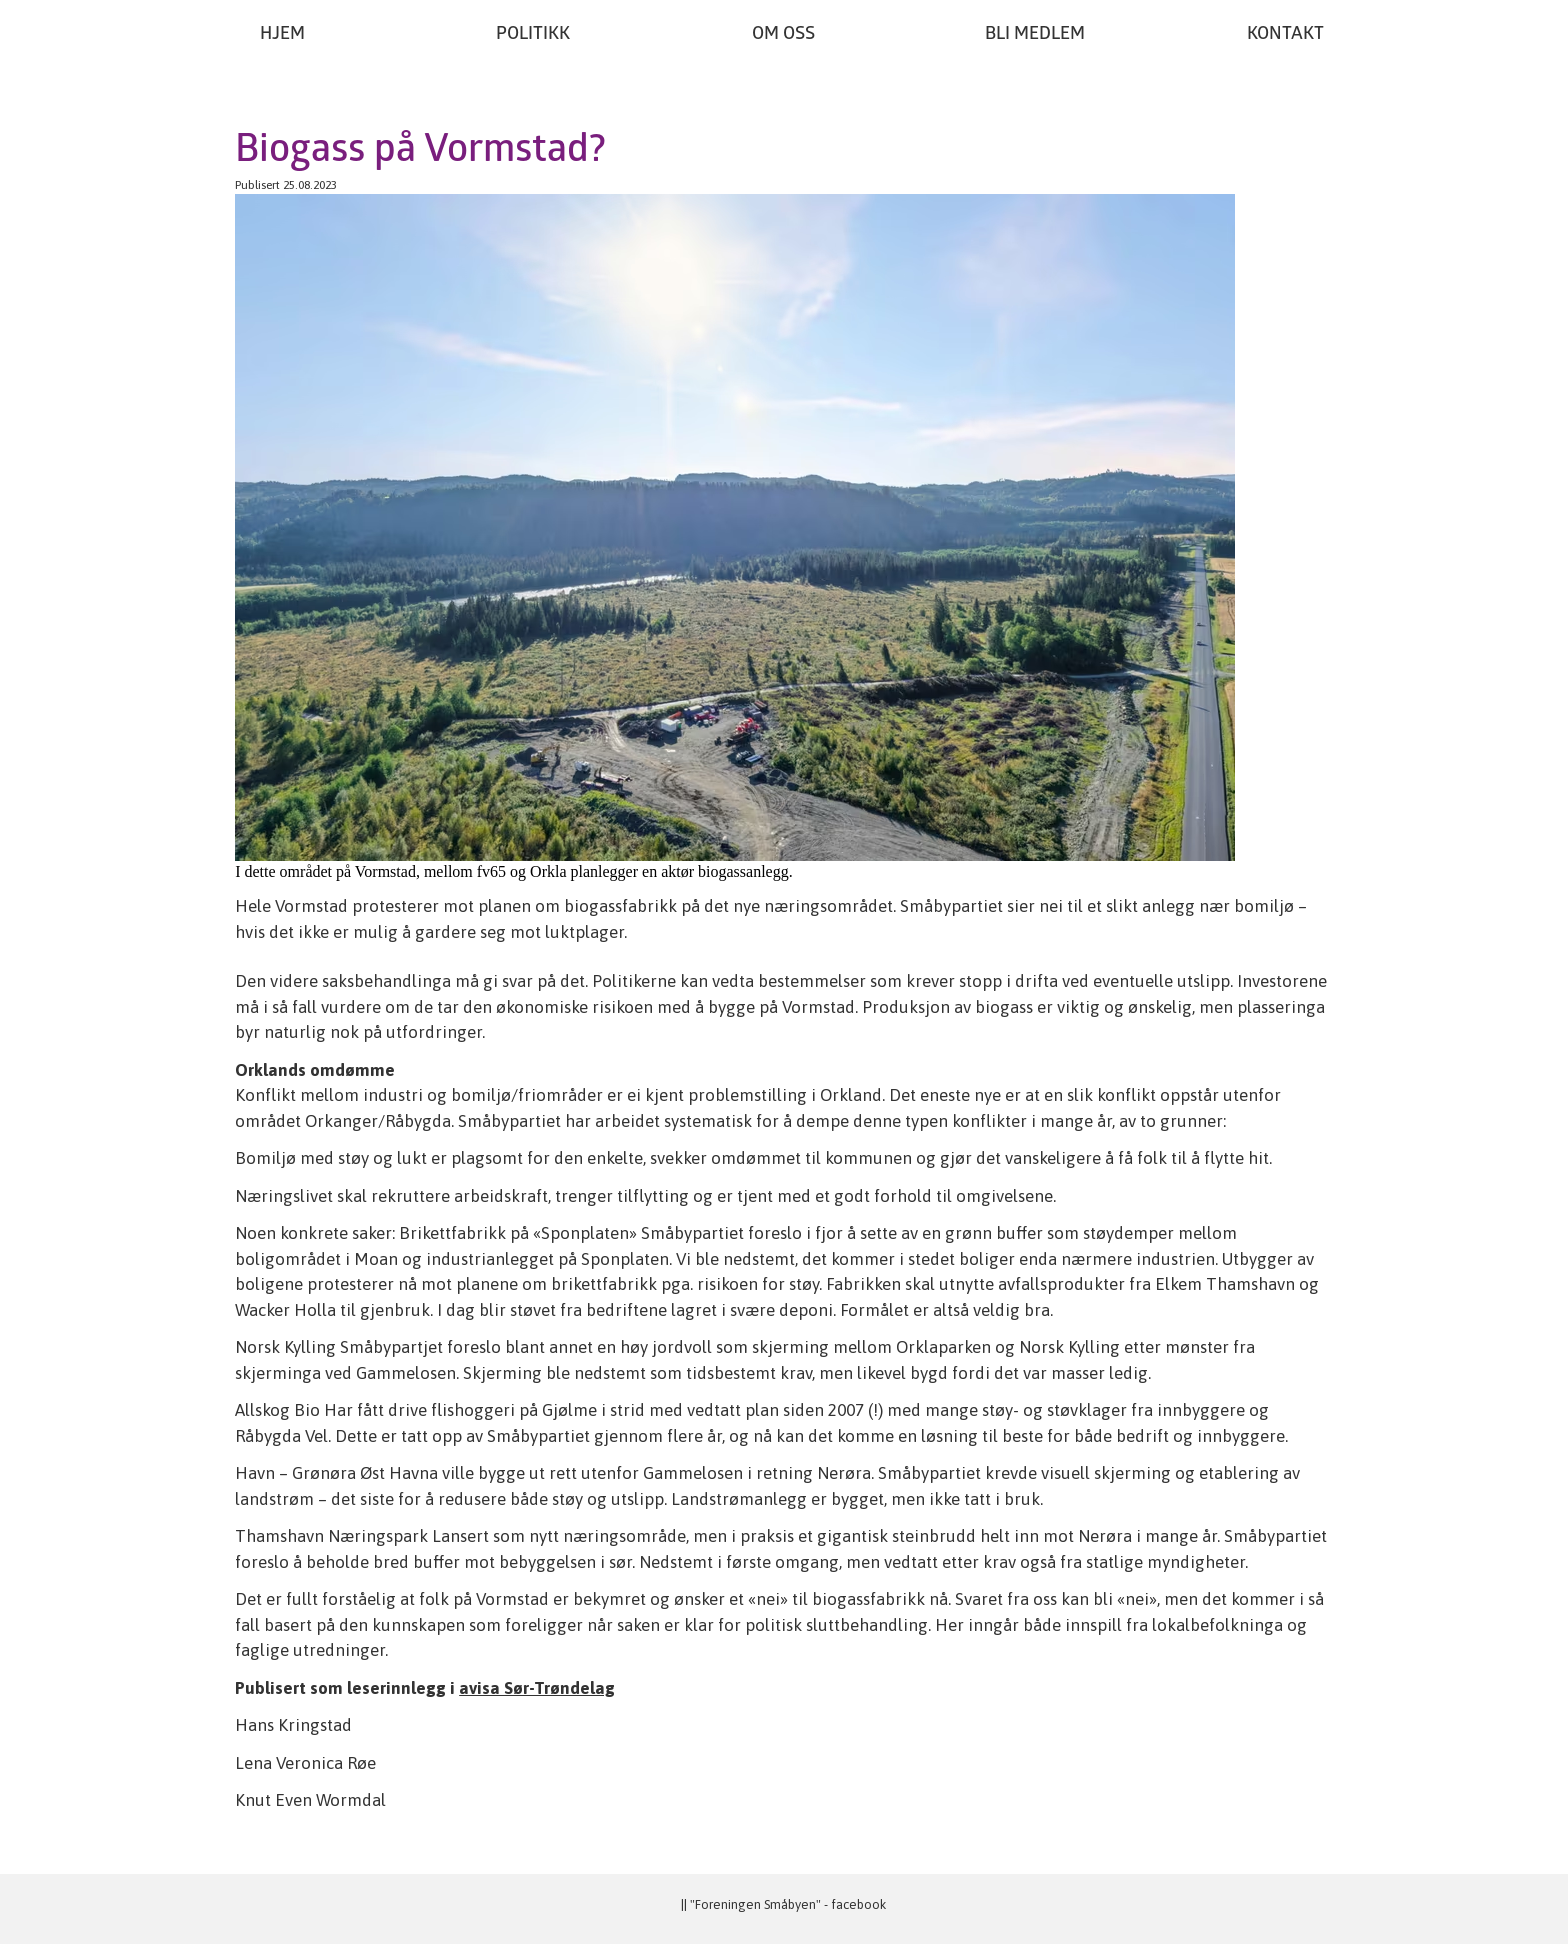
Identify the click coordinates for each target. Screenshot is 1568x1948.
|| (685, 1904)
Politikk (533, 34)
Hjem (282, 34)
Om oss (783, 34)
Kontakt (1285, 34)
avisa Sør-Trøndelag (537, 1688)
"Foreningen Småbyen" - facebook (788, 1904)
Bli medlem (1035, 34)
